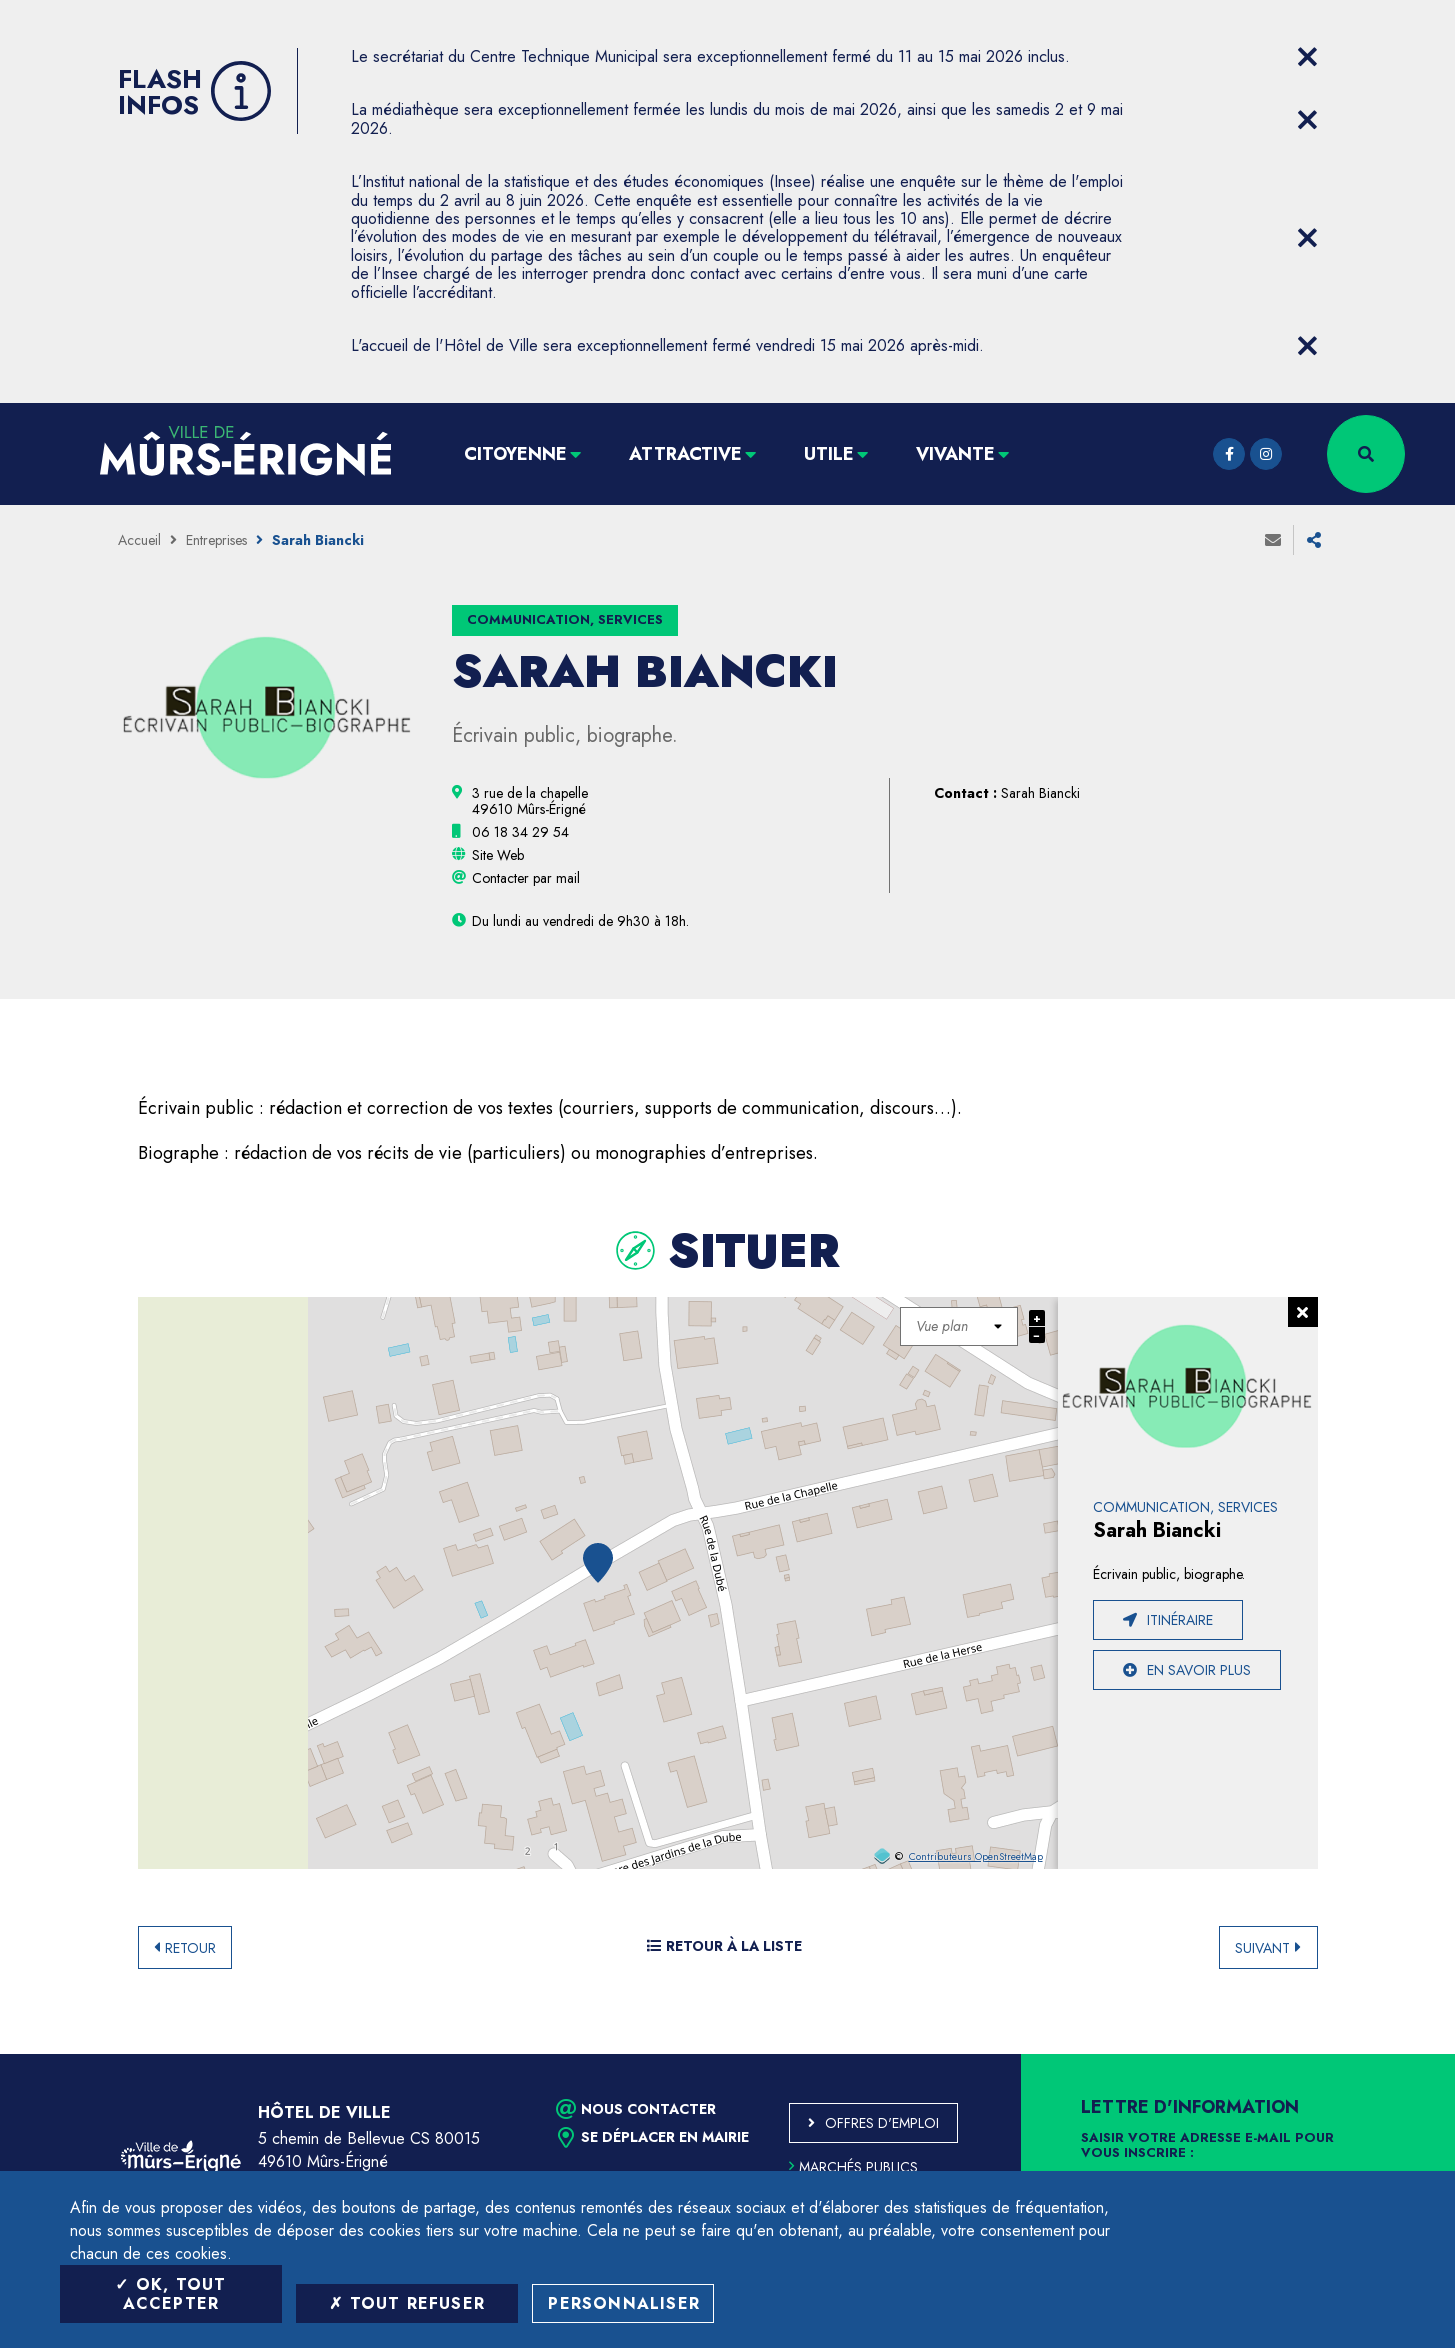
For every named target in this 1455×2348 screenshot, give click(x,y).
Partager (1314, 540)
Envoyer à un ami (1273, 540)
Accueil (139, 540)
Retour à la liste (724, 1946)
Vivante (955, 454)
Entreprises (216, 540)
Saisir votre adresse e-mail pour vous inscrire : (1207, 2146)
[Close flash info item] (1308, 57)
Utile (829, 454)
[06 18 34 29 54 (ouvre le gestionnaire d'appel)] (520, 832)
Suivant (1262, 1948)
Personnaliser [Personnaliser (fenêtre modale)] (624, 2303)
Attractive (685, 454)
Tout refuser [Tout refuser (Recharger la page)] (407, 2303)
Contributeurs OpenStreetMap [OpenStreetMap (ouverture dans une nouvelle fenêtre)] (976, 1857)
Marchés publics (853, 2167)
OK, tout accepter (170, 2294)
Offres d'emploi (882, 2123)
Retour (190, 1948)
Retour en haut (1395, 2054)
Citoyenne (515, 454)
